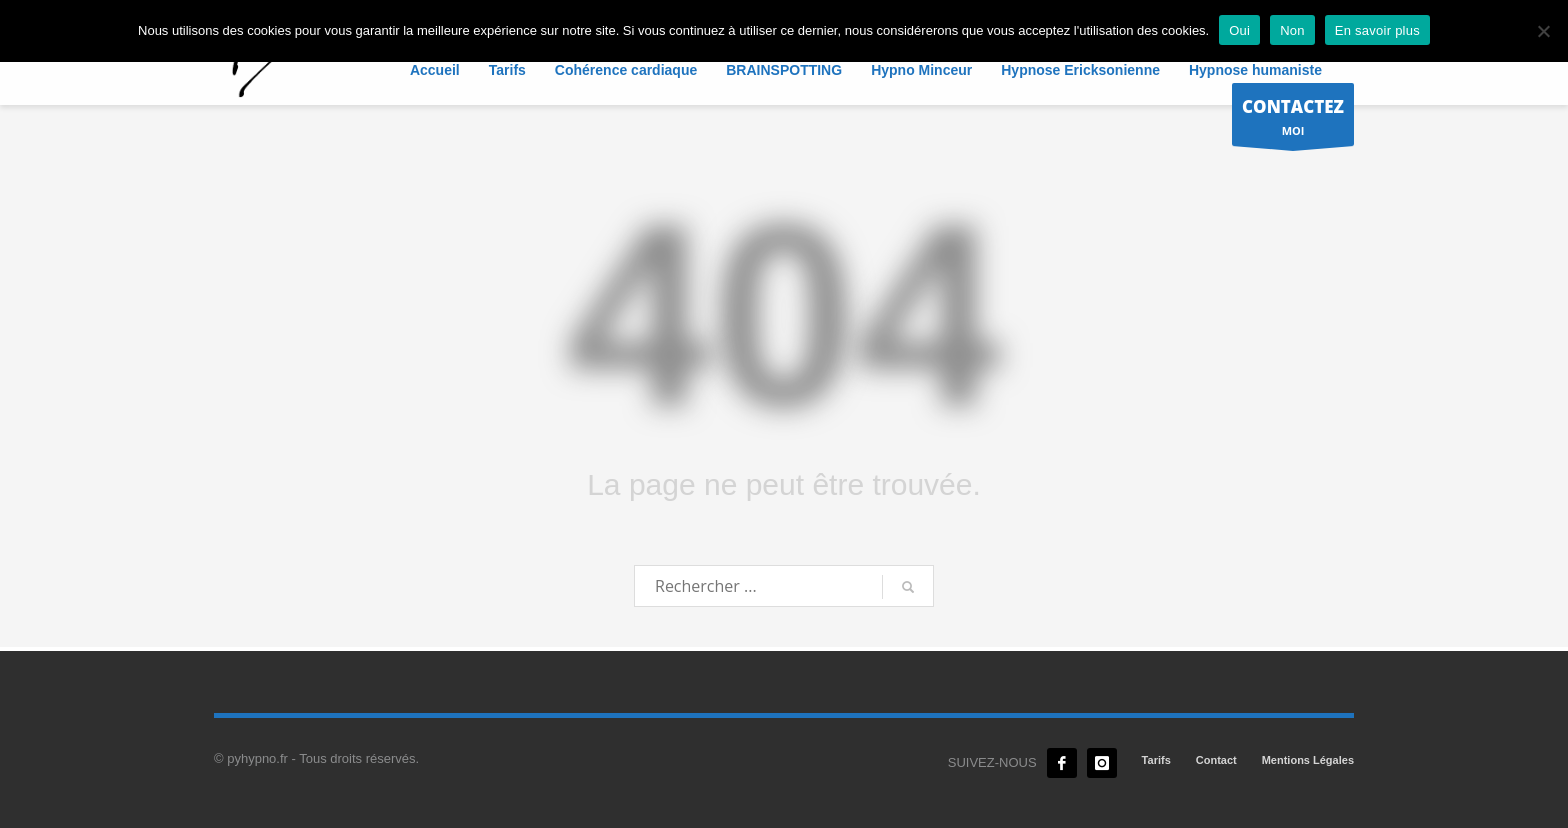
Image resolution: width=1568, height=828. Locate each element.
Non (1292, 30)
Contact (1216, 760)
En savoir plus (1377, 30)
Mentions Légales (1308, 760)
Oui (1239, 30)
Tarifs (1156, 760)
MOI (1293, 119)
